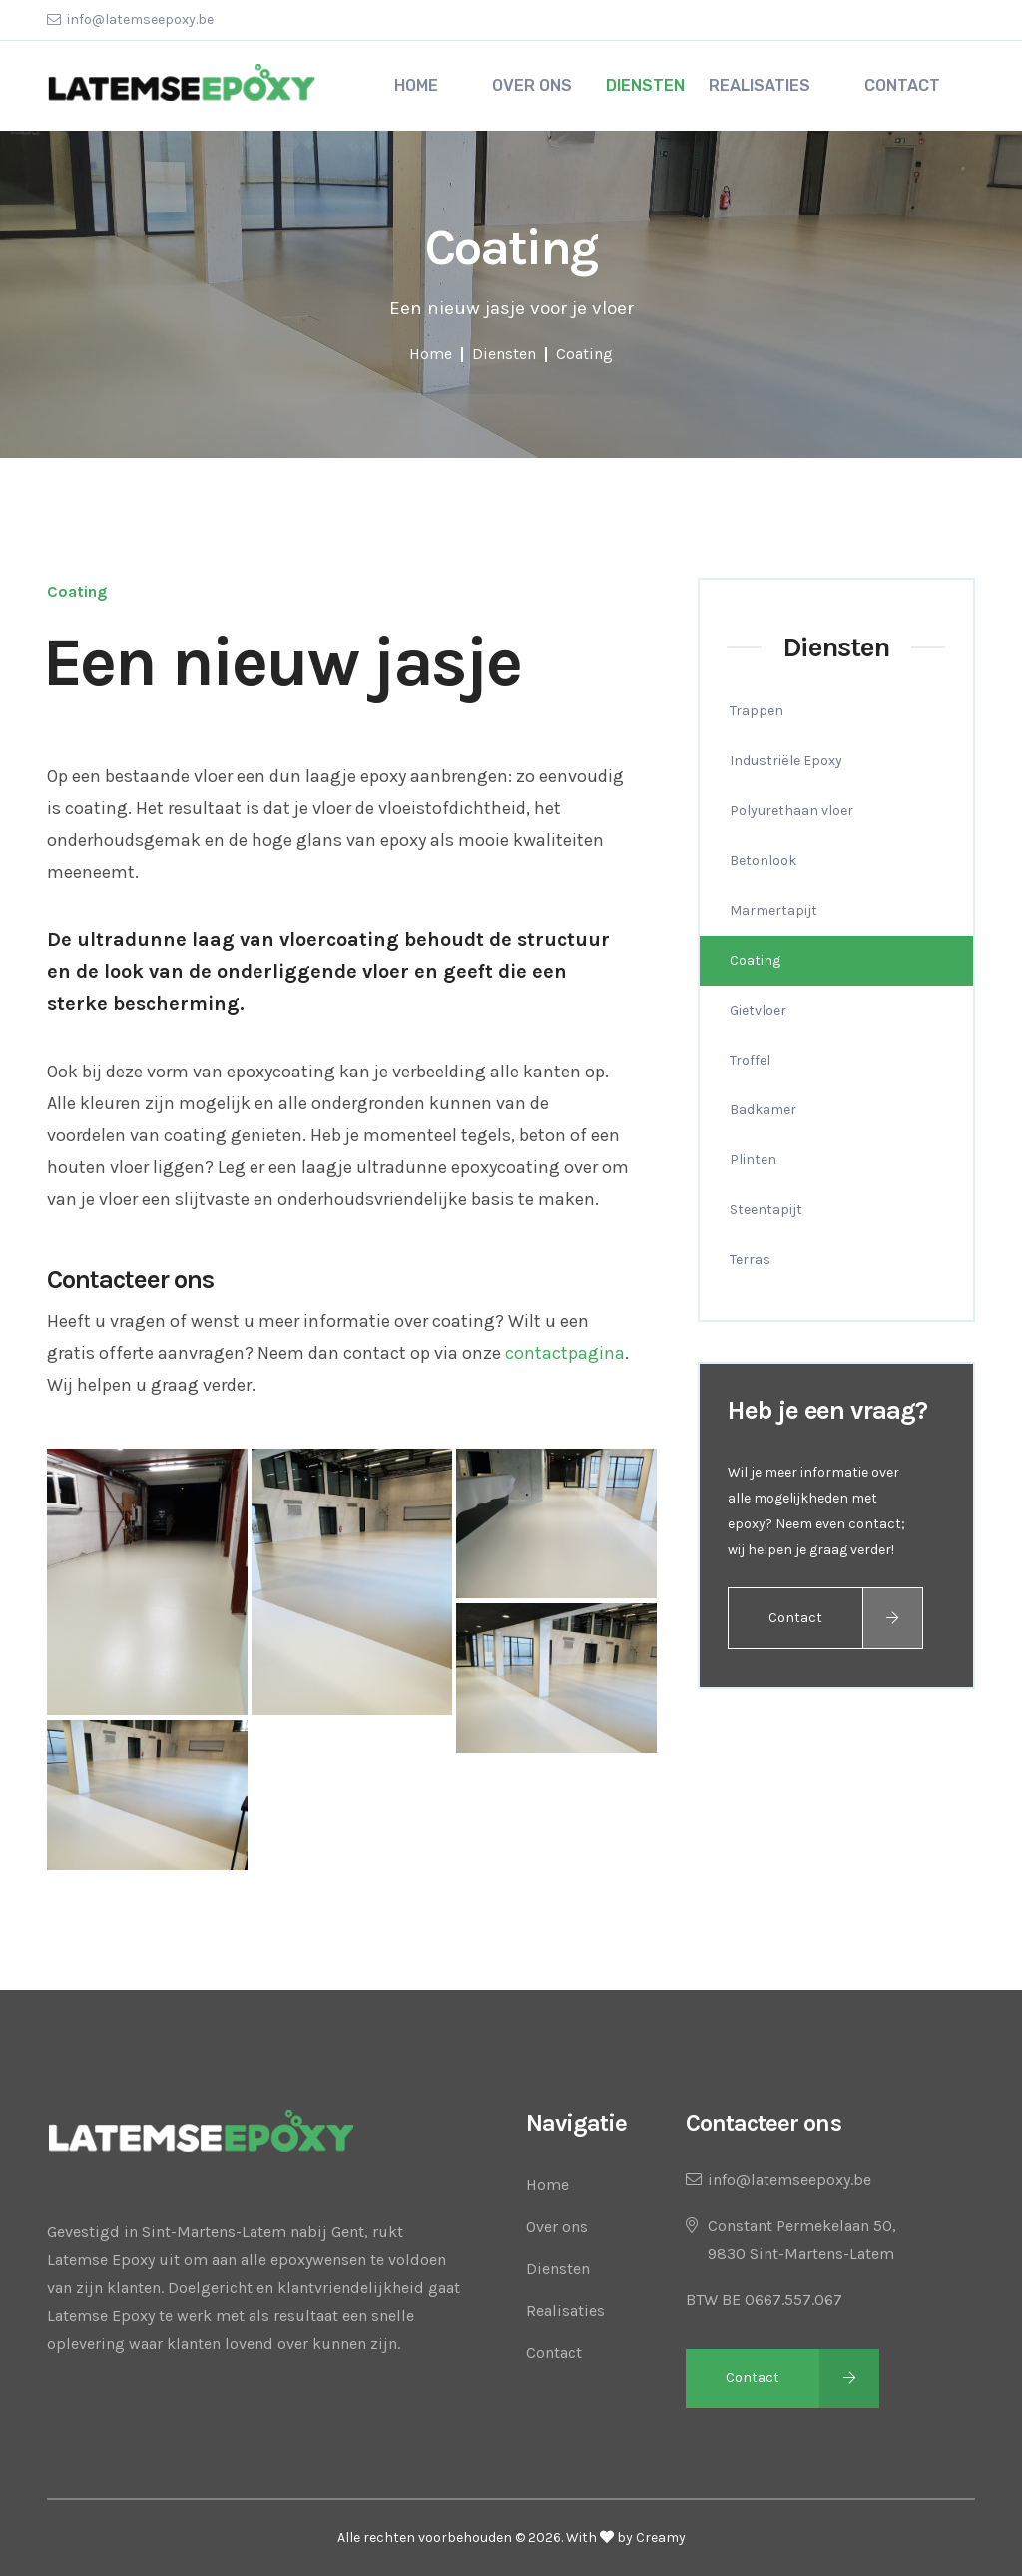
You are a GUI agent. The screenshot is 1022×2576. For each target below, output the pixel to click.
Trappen (756, 710)
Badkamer (763, 1109)
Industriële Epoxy (786, 760)
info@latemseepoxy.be (140, 19)
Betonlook (763, 860)
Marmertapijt (773, 910)
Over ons (557, 2226)
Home (430, 353)
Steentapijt (766, 1209)
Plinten (753, 1159)
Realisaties (565, 2310)
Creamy (661, 2537)
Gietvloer (758, 1010)
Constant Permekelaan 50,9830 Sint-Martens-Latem (802, 2239)
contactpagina (565, 1353)
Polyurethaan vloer (791, 810)
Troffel (750, 1060)
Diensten (645, 85)
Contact (795, 1617)
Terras (750, 1259)
